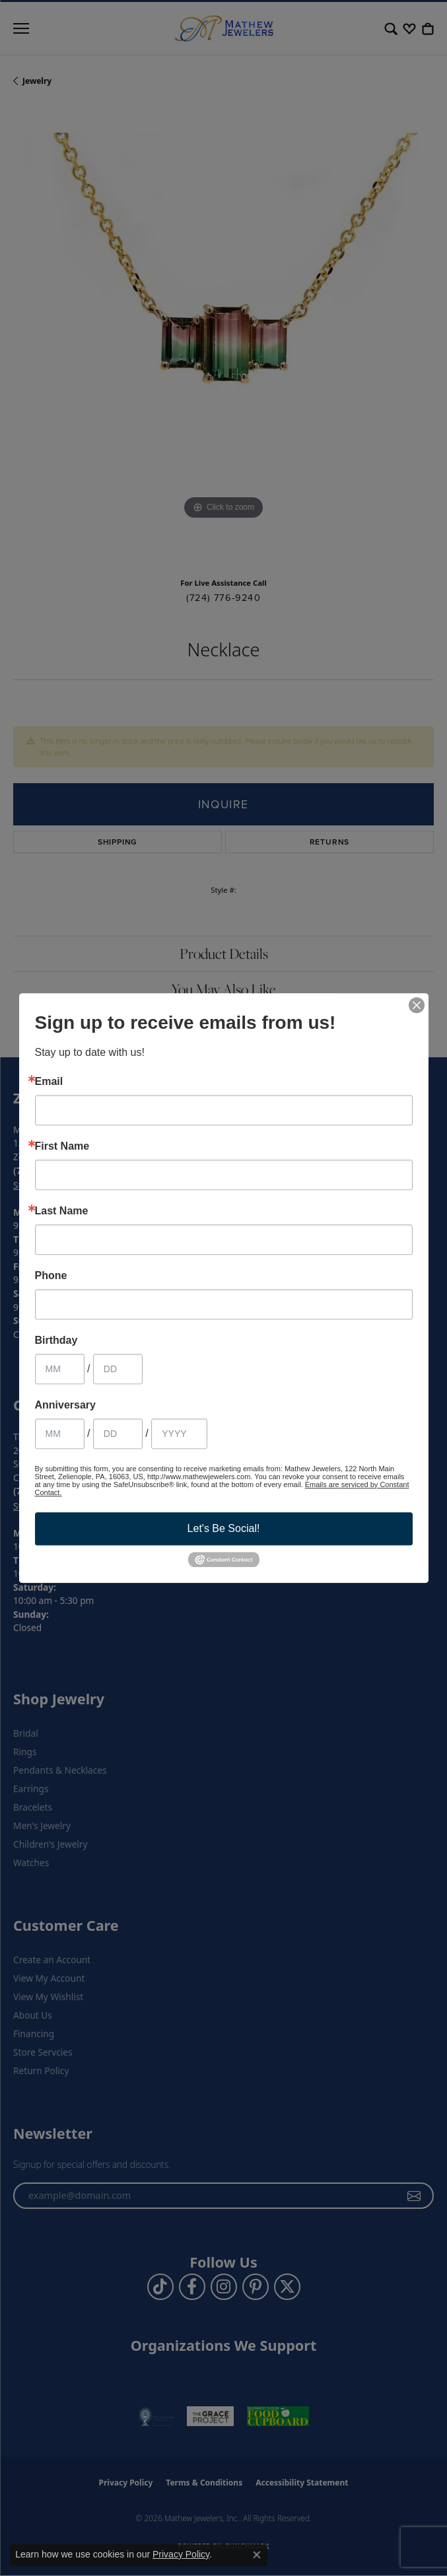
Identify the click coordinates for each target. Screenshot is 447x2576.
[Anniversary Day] (118, 1433)
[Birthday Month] (60, 1369)
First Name (62, 1146)
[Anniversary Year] (179, 1433)
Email (49, 1081)
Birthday (56, 1340)
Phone (51, 1276)
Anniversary (65, 1405)
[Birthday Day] (118, 1369)
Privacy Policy (181, 2554)
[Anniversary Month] (60, 1433)
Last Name (61, 1211)
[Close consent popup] (257, 2555)
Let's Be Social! (224, 1528)
